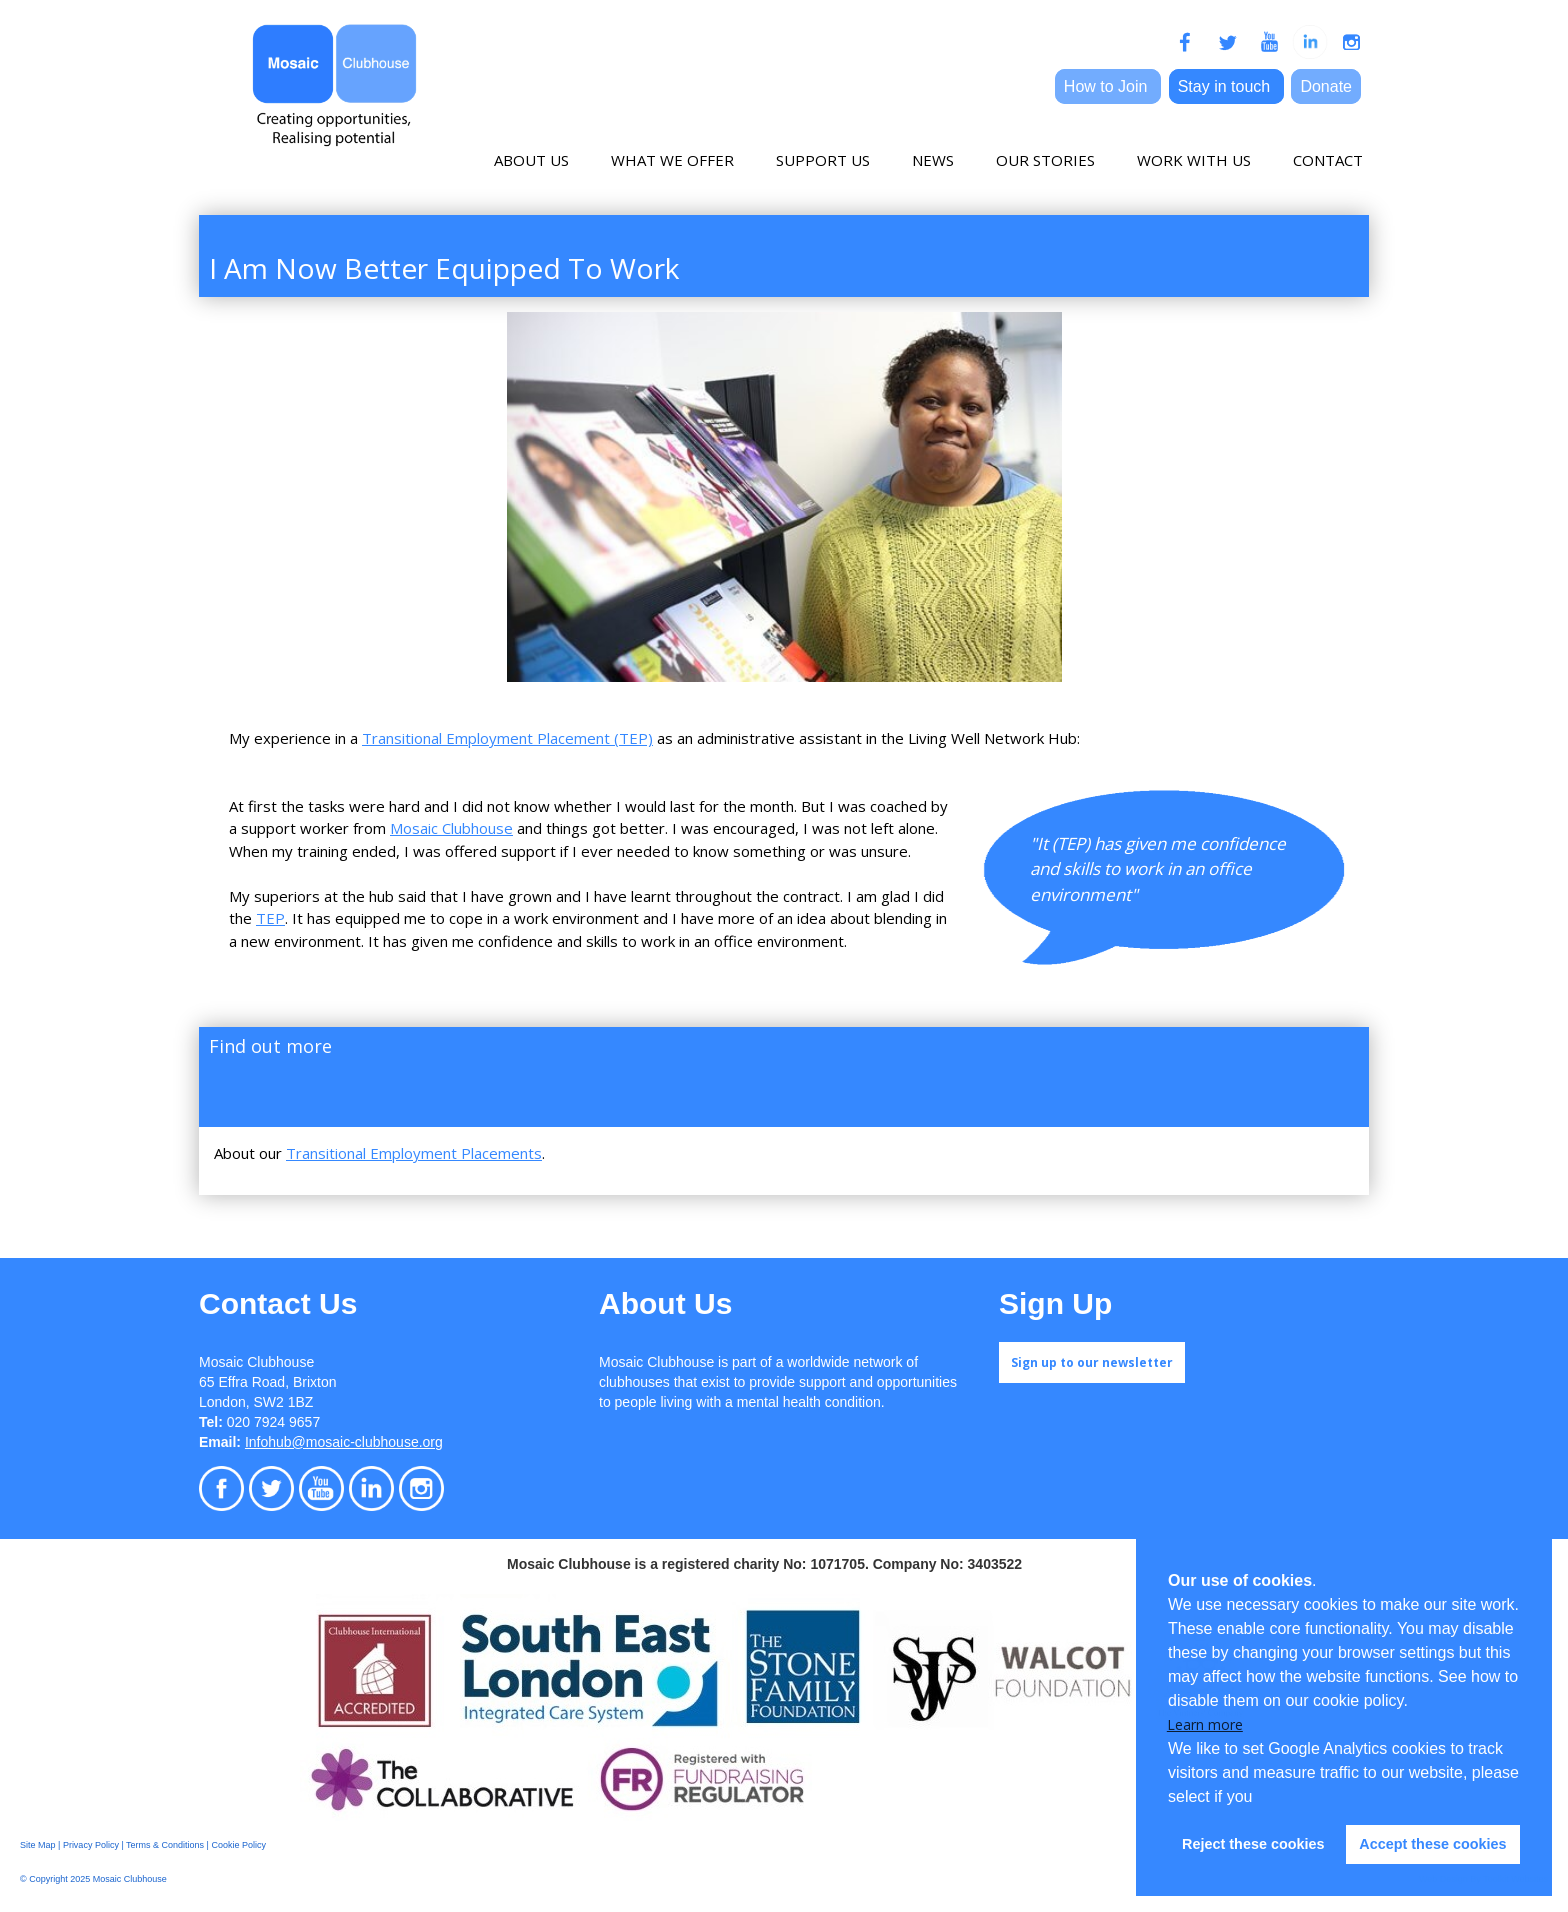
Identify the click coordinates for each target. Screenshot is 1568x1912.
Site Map (38, 1845)
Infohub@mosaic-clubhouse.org (344, 1442)
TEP (270, 918)
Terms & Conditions (165, 1845)
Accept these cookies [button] (1432, 1844)
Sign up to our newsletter (1092, 1362)
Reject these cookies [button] (1253, 1844)
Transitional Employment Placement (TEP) (507, 738)
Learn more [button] (1205, 1724)
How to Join (1108, 86)
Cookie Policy (238, 1845)
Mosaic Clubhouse (451, 828)
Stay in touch (1226, 86)
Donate (1326, 86)
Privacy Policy (91, 1845)
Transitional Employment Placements (414, 1153)
